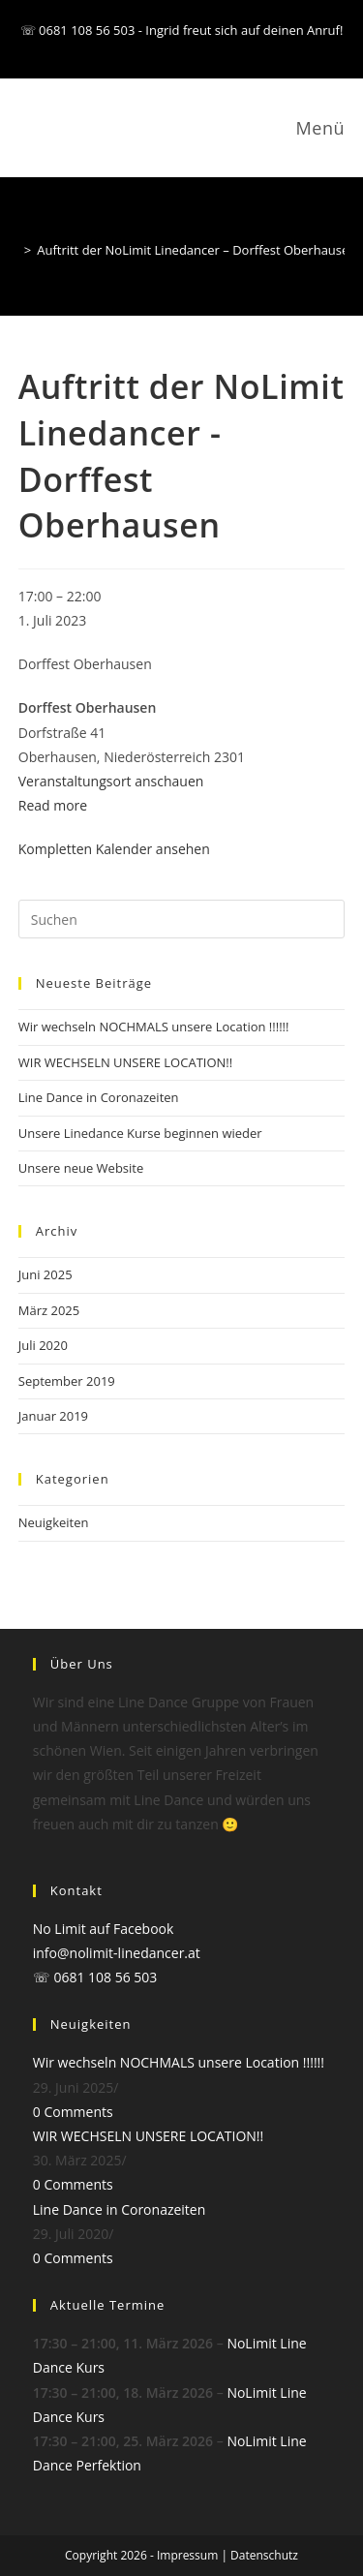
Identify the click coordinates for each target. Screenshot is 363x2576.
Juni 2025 (45, 1274)
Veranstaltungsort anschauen (111, 781)
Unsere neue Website (81, 1168)
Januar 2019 (53, 1416)
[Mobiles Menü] (317, 127)
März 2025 (48, 1310)
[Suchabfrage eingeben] (182, 919)
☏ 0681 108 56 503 (95, 1977)
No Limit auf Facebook (103, 1928)
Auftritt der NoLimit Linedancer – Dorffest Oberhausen (196, 250)
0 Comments (73, 2111)
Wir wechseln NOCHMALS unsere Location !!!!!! (153, 1026)
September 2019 (66, 1381)
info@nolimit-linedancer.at (116, 1953)
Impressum (187, 2555)
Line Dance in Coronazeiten (98, 1097)
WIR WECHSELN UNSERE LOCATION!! (125, 1062)
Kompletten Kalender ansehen (114, 849)
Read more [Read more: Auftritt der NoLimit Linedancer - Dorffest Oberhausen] (52, 805)
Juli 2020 (43, 1345)
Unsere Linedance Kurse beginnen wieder (140, 1133)
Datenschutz (264, 2555)
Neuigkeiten (53, 1522)
